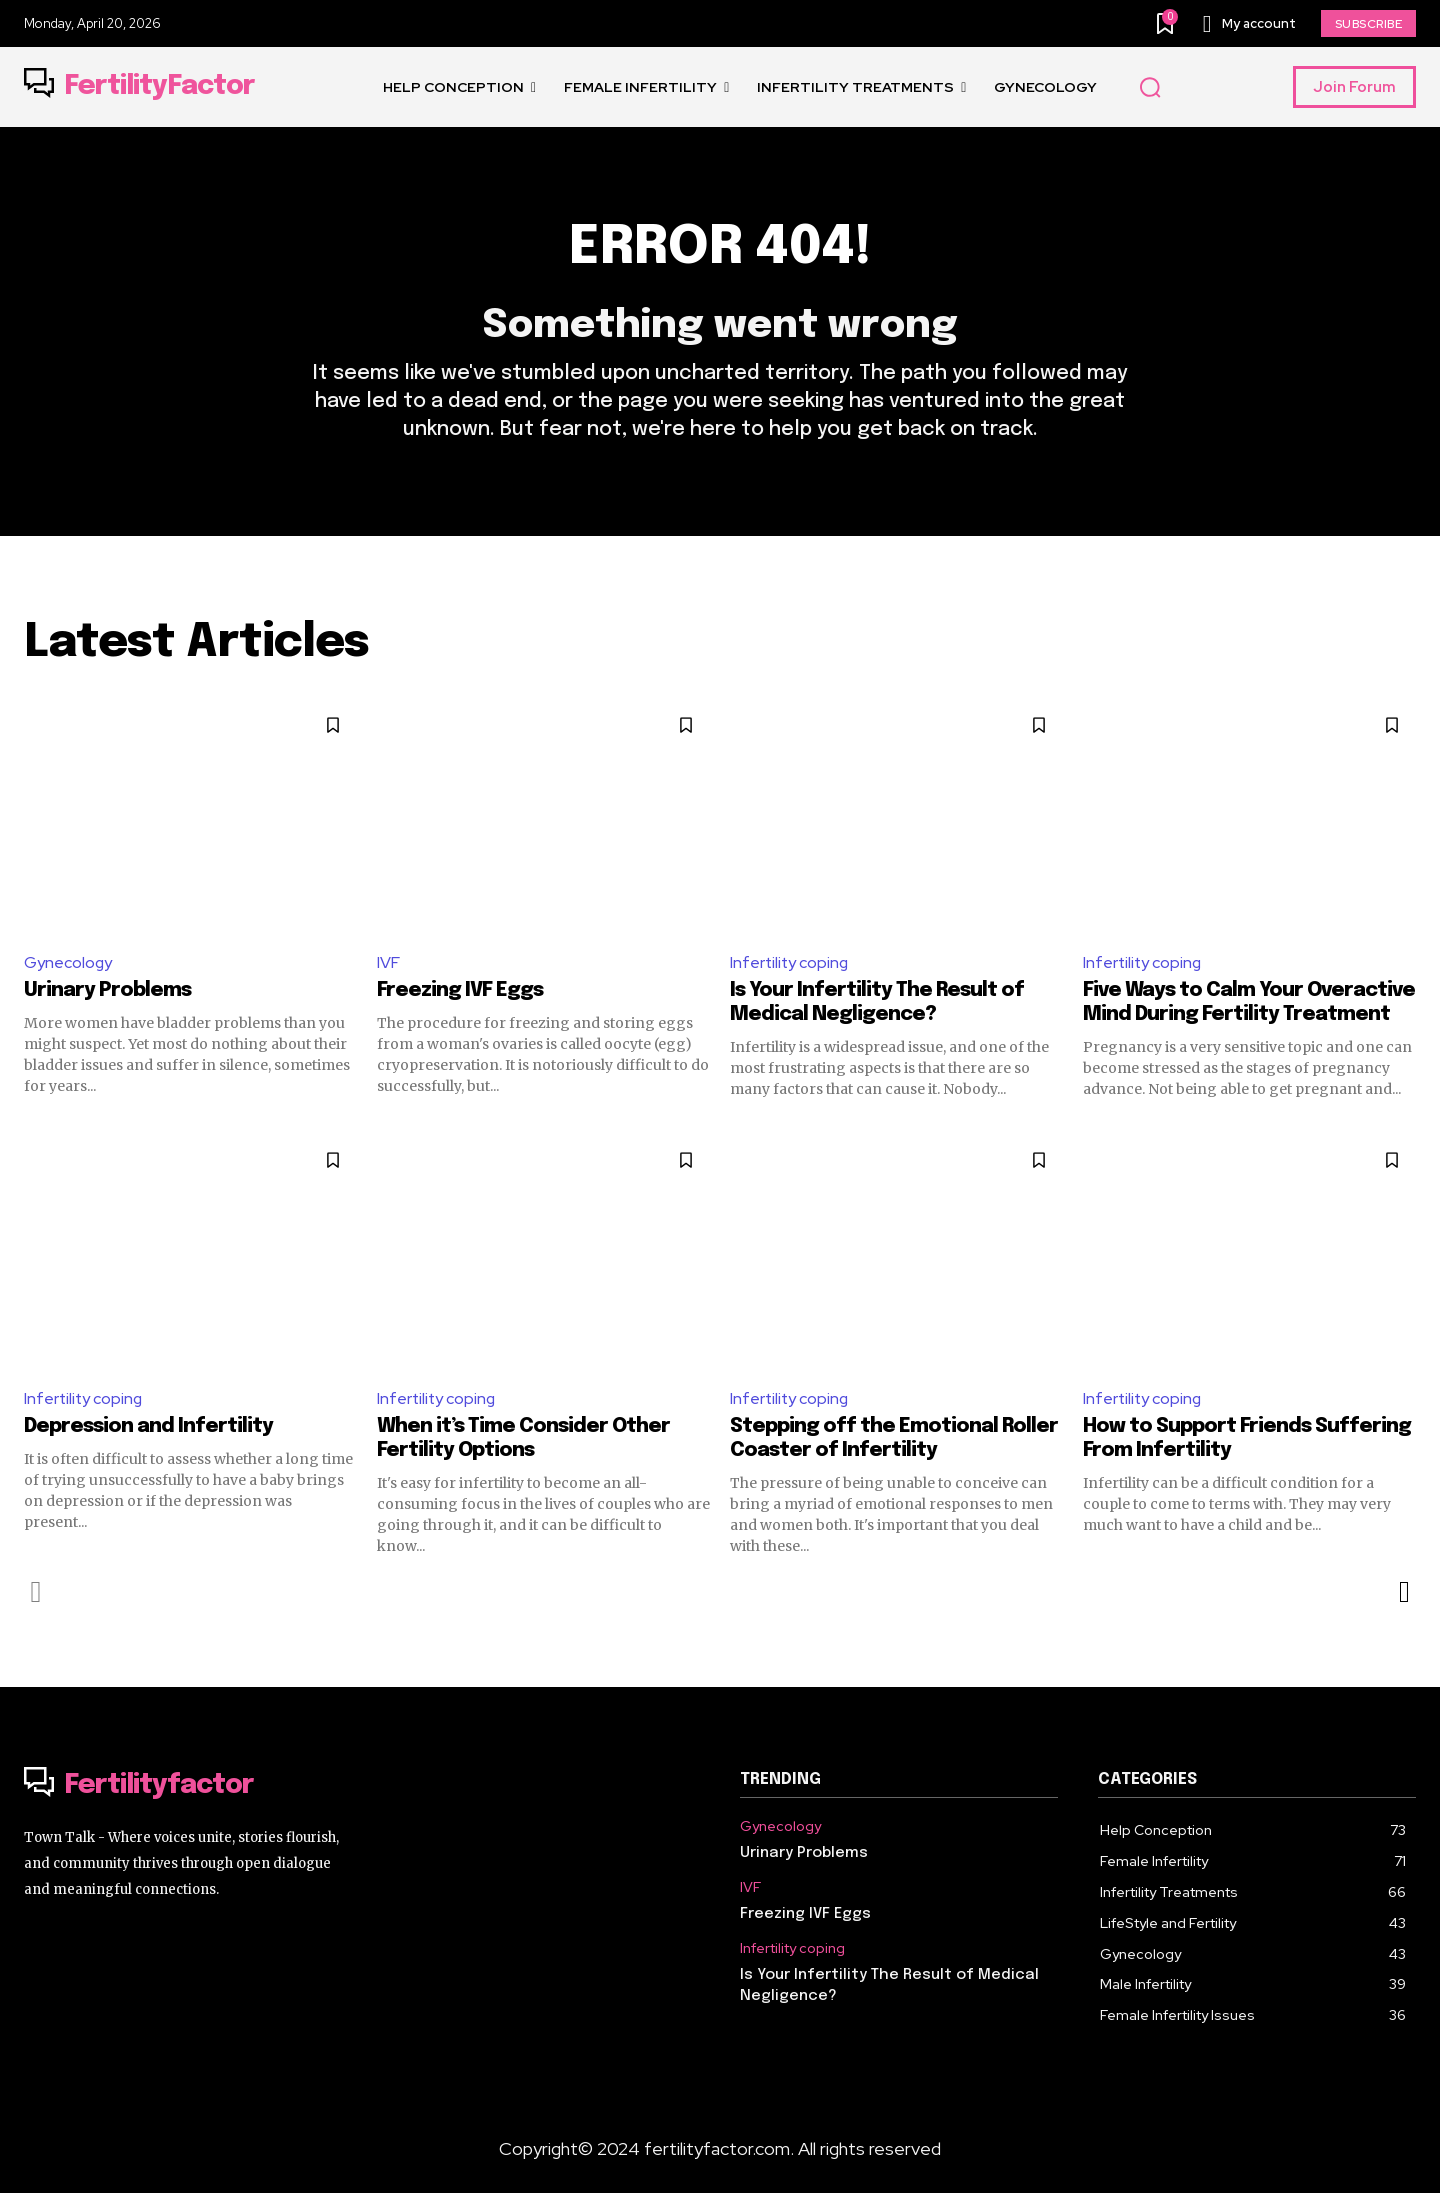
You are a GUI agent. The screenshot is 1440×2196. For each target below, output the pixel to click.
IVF (388, 964)
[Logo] (139, 87)
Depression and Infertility (148, 1429)
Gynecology (68, 964)
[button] (1150, 88)
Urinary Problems (107, 993)
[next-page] (1403, 1595)
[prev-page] (36, 1595)
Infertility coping (790, 964)
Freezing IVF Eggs (460, 993)
